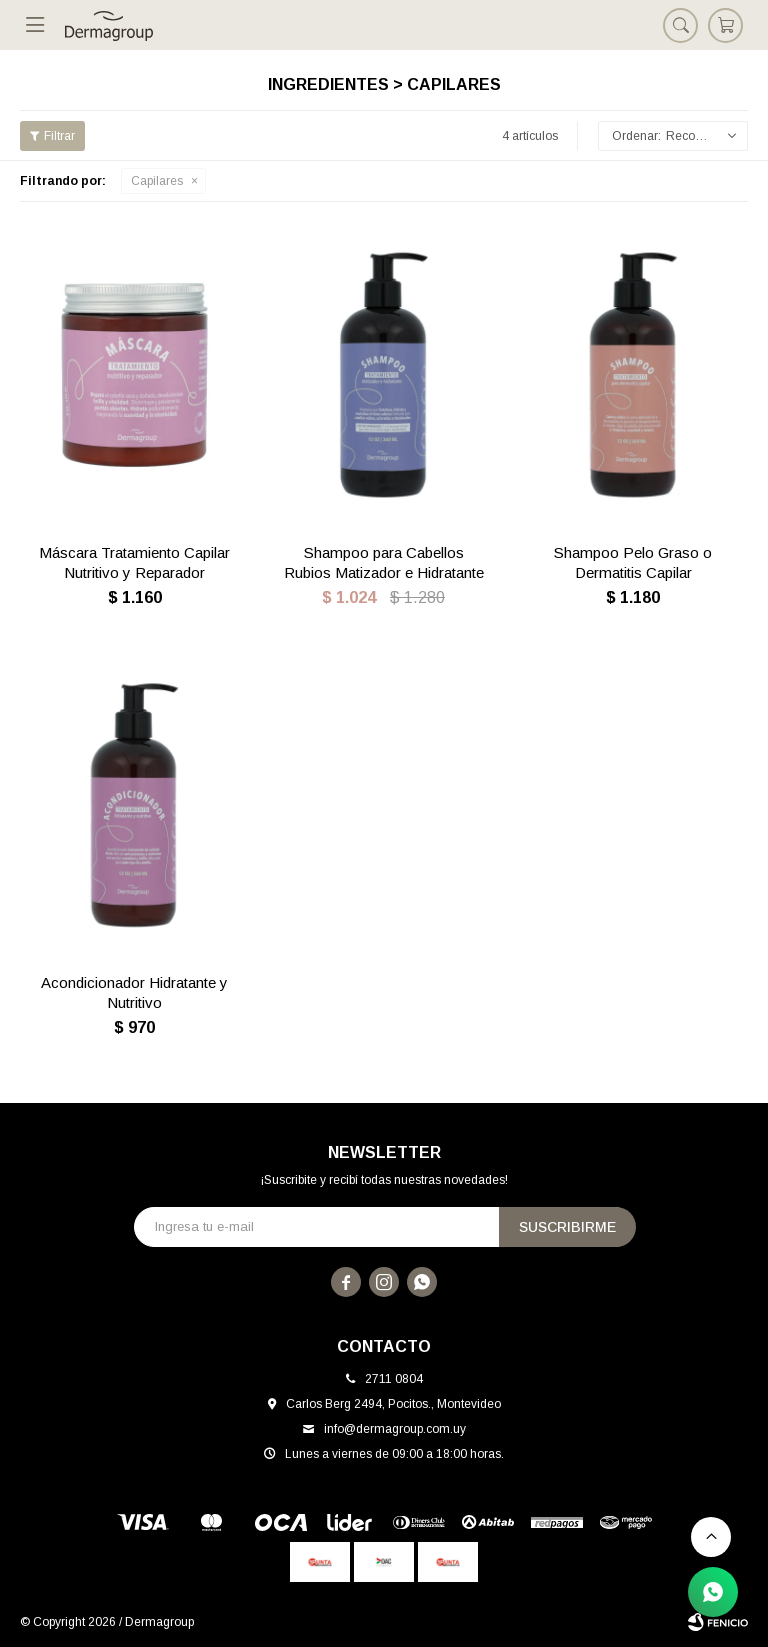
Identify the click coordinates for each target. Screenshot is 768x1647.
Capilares (157, 181)
